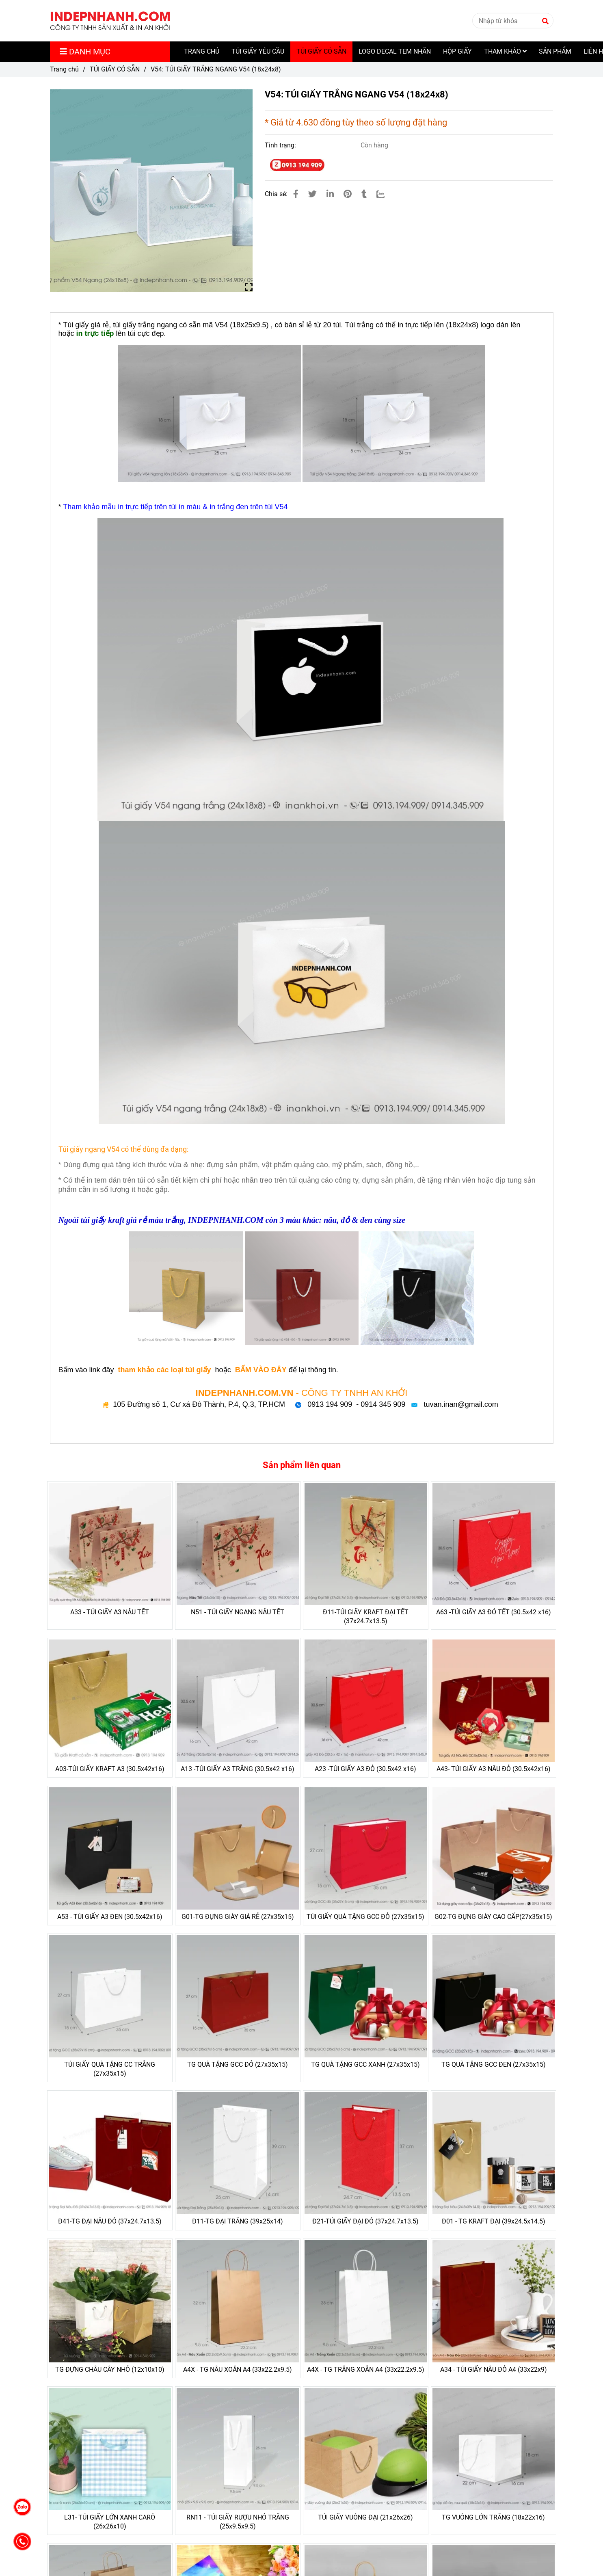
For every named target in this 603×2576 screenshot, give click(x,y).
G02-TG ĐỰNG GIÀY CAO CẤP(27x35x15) (493, 1917)
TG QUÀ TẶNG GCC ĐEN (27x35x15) (493, 2064)
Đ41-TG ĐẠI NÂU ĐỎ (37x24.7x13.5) (110, 2221)
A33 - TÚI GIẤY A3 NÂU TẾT (109, 1612)
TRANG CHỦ (201, 51)
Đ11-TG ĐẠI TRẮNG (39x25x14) (237, 2221)
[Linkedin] (330, 194)
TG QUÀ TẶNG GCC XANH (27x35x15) (365, 2064)
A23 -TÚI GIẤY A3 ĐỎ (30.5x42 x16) (365, 1769)
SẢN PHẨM (555, 51)
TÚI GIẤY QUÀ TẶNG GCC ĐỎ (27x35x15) (365, 1917)
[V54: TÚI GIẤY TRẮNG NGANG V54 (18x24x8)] (110, 20)
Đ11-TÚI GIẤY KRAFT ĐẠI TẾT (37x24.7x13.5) (365, 1616)
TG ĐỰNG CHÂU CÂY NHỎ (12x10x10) (109, 2369)
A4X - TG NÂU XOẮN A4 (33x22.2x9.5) (237, 2369)
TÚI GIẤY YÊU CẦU (257, 51)
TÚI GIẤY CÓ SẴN (321, 51)
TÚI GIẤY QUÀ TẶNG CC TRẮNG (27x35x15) (109, 2069)
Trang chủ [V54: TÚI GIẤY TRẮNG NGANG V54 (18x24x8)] (64, 69)
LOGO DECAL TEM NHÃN (395, 51)
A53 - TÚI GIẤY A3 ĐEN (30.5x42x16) (109, 1917)
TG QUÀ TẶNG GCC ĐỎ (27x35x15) (237, 2064)
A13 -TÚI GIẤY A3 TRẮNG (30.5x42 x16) (237, 1769)
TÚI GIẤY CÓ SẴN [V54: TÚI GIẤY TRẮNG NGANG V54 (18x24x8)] (115, 69)
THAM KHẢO (505, 51)
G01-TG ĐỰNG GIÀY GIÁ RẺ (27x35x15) (238, 1917)
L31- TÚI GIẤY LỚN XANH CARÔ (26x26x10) (109, 2521)
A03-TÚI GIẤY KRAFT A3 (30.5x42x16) (109, 1769)
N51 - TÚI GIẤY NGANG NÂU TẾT (237, 1612)
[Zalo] (385, 194)
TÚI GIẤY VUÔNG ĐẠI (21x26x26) (365, 2517)
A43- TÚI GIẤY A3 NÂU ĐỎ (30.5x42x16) (494, 1769)
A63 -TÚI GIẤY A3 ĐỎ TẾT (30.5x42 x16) (493, 1612)
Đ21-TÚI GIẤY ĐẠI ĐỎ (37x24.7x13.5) (365, 2221)
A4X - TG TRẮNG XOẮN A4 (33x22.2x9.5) (365, 2369)
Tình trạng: (281, 145)
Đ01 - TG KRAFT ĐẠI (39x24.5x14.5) (493, 2221)
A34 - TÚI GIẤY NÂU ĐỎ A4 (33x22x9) (493, 2369)
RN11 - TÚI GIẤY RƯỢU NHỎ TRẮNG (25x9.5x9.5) (237, 2521)
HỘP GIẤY (457, 51)
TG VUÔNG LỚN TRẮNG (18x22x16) (493, 2517)
